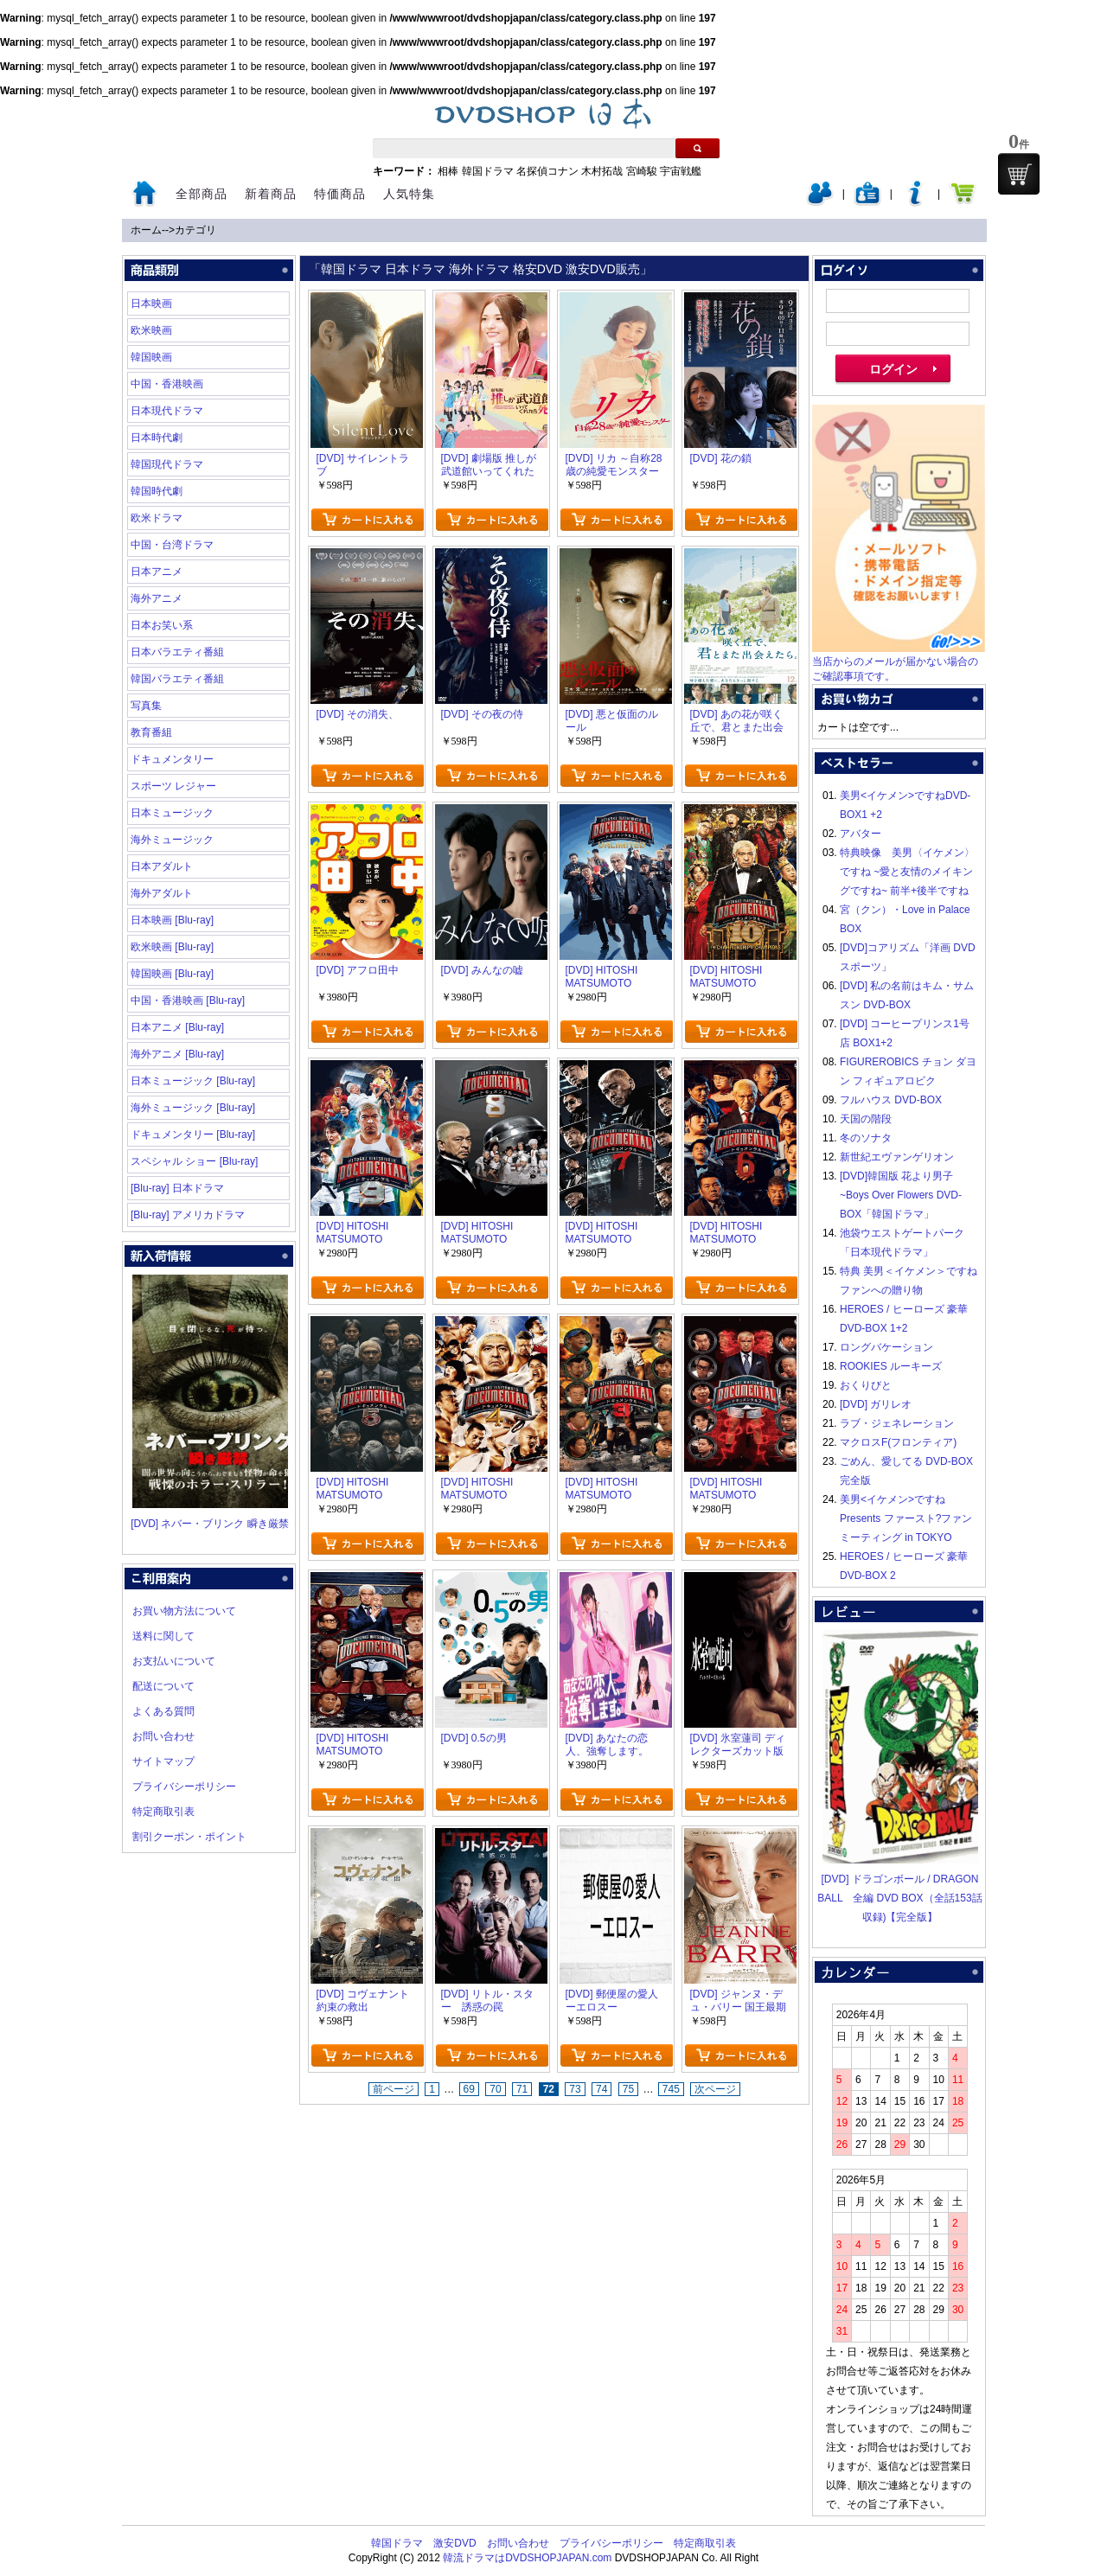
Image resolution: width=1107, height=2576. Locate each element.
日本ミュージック (172, 813)
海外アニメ (156, 598)
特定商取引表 (163, 1812)
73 (574, 2089)
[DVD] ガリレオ (876, 1404)
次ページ (715, 2089)
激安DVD (454, 2543)
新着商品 (271, 194)
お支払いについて (173, 1661)
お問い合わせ (163, 1736)
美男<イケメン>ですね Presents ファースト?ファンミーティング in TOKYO (906, 1518)
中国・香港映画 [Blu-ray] (188, 1000)
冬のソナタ (866, 1138)
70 (495, 2089)
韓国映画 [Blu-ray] (172, 974)
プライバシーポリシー (184, 1786)
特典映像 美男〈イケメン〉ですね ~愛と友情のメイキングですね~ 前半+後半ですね (907, 872)
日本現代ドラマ (167, 411)
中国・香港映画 (167, 384)
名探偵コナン (547, 171)
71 (522, 2089)
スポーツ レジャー (173, 786)
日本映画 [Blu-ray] (172, 920)
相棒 (448, 171)
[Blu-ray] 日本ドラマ (177, 1188)
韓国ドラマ (488, 171)
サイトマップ (163, 1761)
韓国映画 (151, 357)
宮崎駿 (641, 171)
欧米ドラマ (156, 518)
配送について (163, 1686)
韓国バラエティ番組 (177, 679)
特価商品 (340, 194)
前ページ (393, 2089)
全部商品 (201, 194)
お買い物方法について (184, 1611)
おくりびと (866, 1385)
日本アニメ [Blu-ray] (177, 1027)
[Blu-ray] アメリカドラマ (188, 1215)
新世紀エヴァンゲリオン (897, 1157)
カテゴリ (195, 230)
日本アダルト (162, 866)
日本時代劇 (156, 437)
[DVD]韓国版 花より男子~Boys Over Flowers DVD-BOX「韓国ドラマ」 (901, 1195)
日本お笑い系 (162, 625)
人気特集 (409, 194)
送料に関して (163, 1636)
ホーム (146, 230)
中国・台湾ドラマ (172, 545)
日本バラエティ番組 (177, 652)
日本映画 (151, 303)
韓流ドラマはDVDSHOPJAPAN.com (527, 2558)
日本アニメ (156, 572)
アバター (860, 834)
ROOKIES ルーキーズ (891, 1366)
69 (469, 2089)
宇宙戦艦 (680, 171)
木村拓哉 (602, 171)
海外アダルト (162, 893)
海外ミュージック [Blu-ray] (193, 1108)
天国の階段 (866, 1119)
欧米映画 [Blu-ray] (172, 947)
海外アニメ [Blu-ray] (177, 1054)
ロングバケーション (886, 1347)
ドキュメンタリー (172, 759)
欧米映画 (151, 330)
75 (628, 2089)
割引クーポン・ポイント (189, 1837)
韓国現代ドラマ (167, 464)
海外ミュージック (172, 840)
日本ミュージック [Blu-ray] (193, 1081)
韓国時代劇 (156, 491)
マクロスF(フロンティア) (898, 1442)
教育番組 (151, 732)
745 (671, 2089)
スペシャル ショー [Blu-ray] (194, 1161)
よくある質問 (163, 1711)
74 (601, 2089)
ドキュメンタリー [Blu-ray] (193, 1134)
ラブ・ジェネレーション (897, 1423)
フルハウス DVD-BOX (891, 1100)
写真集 (146, 706)
